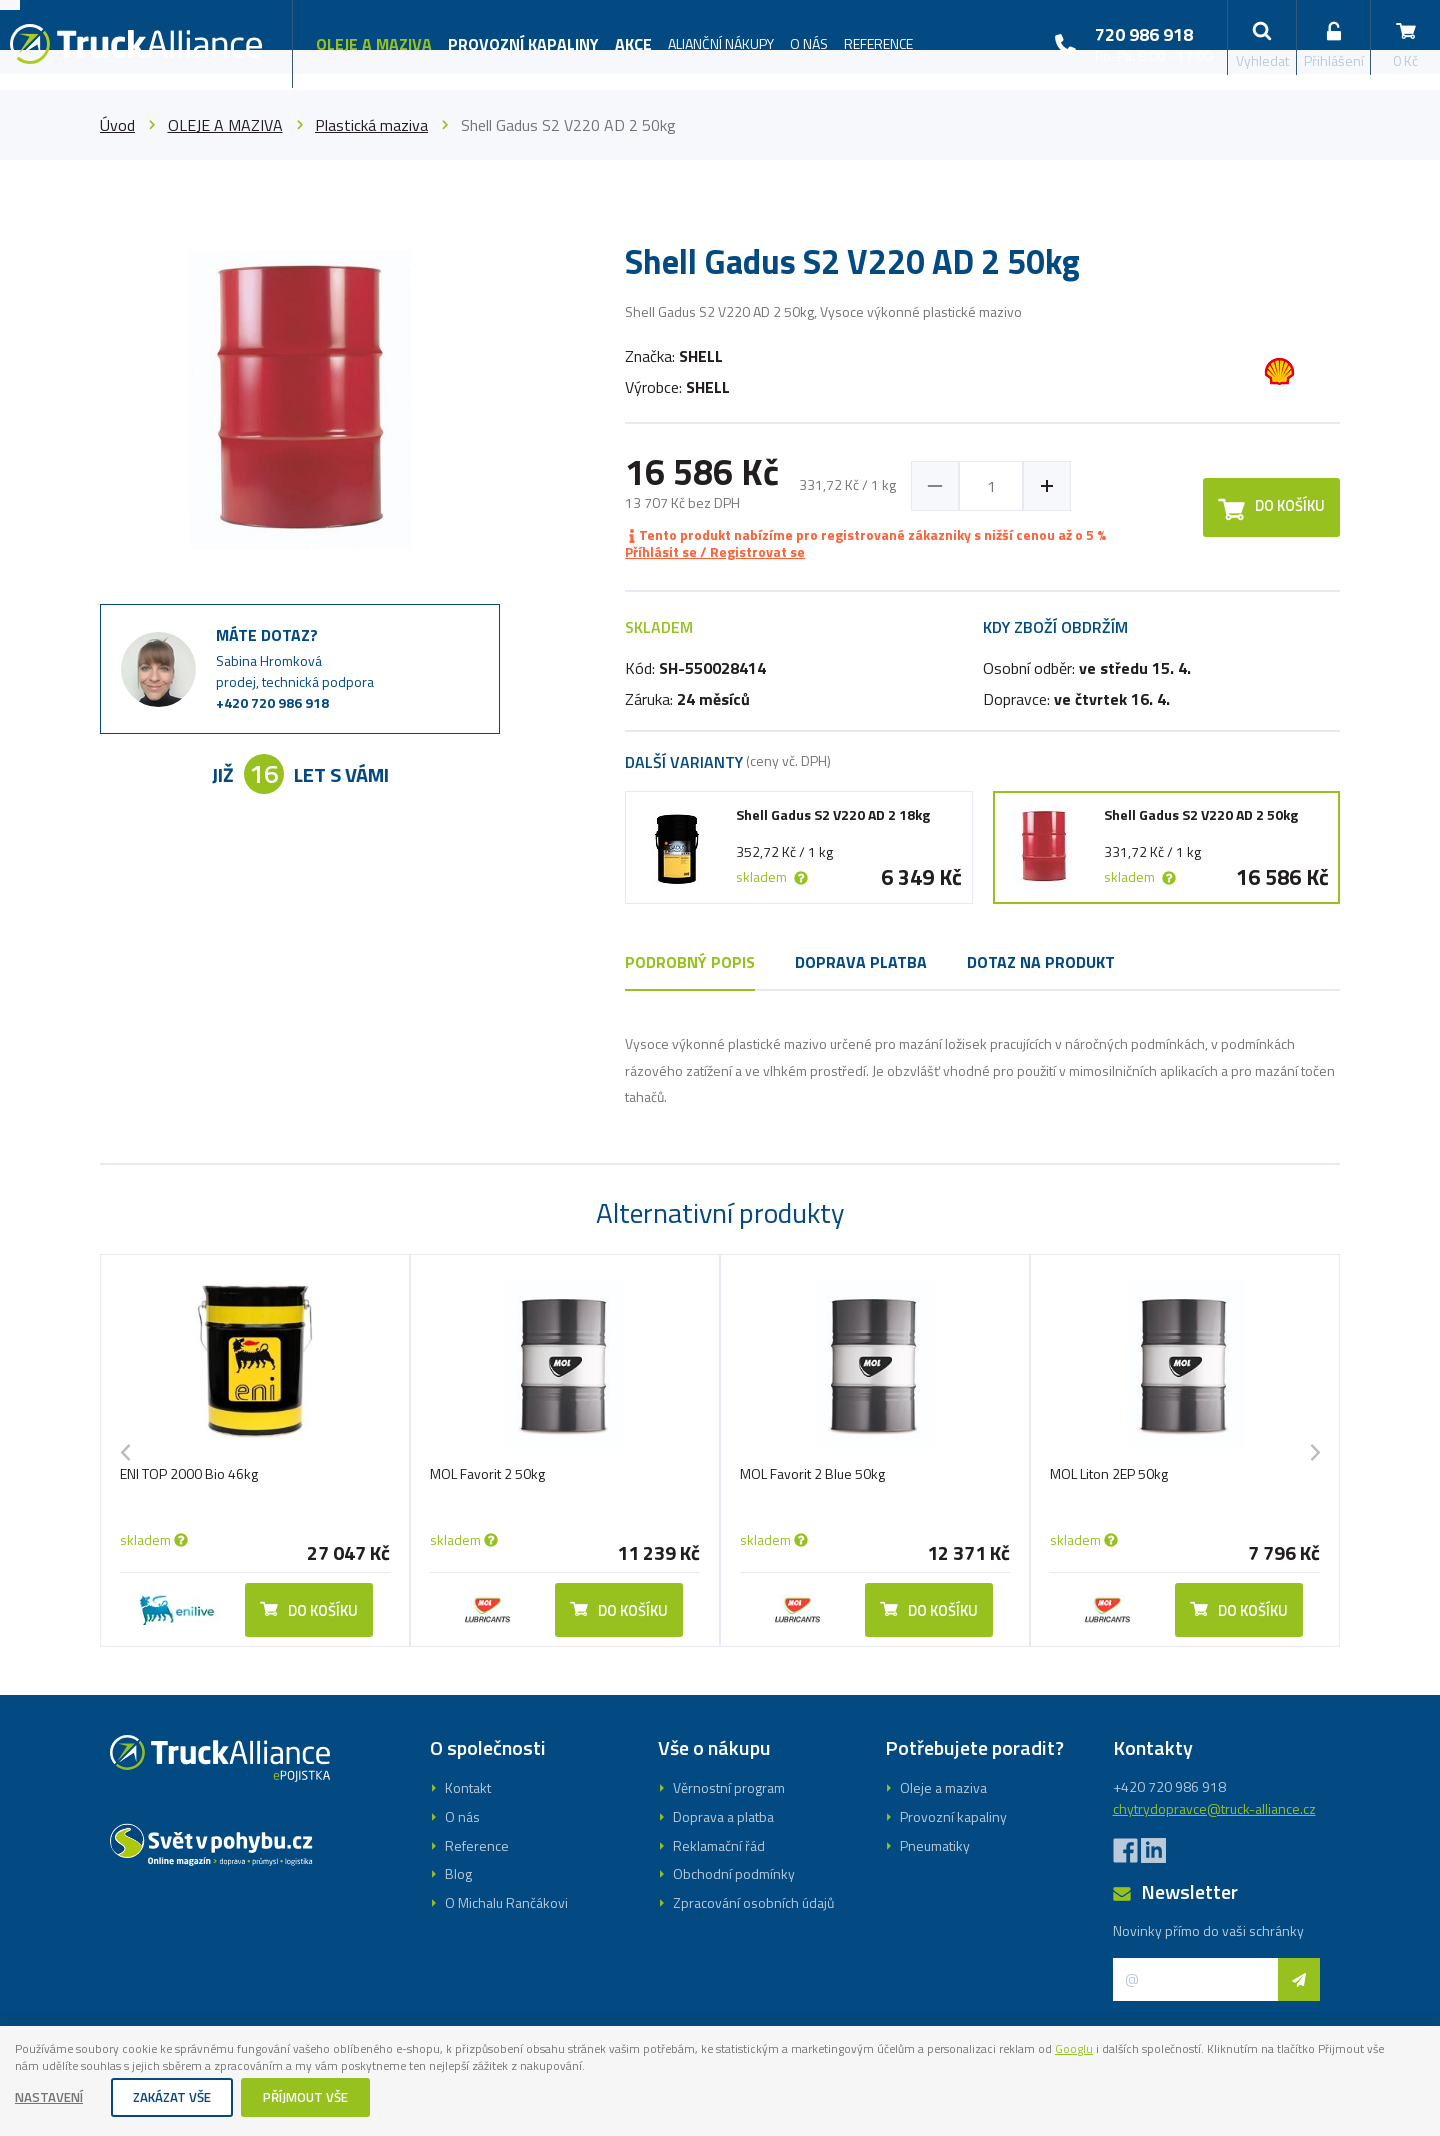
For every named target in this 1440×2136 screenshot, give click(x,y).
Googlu (1222, 2045)
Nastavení (52, 2098)
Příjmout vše (319, 2098)
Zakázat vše (179, 2098)
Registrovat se (720, 1132)
